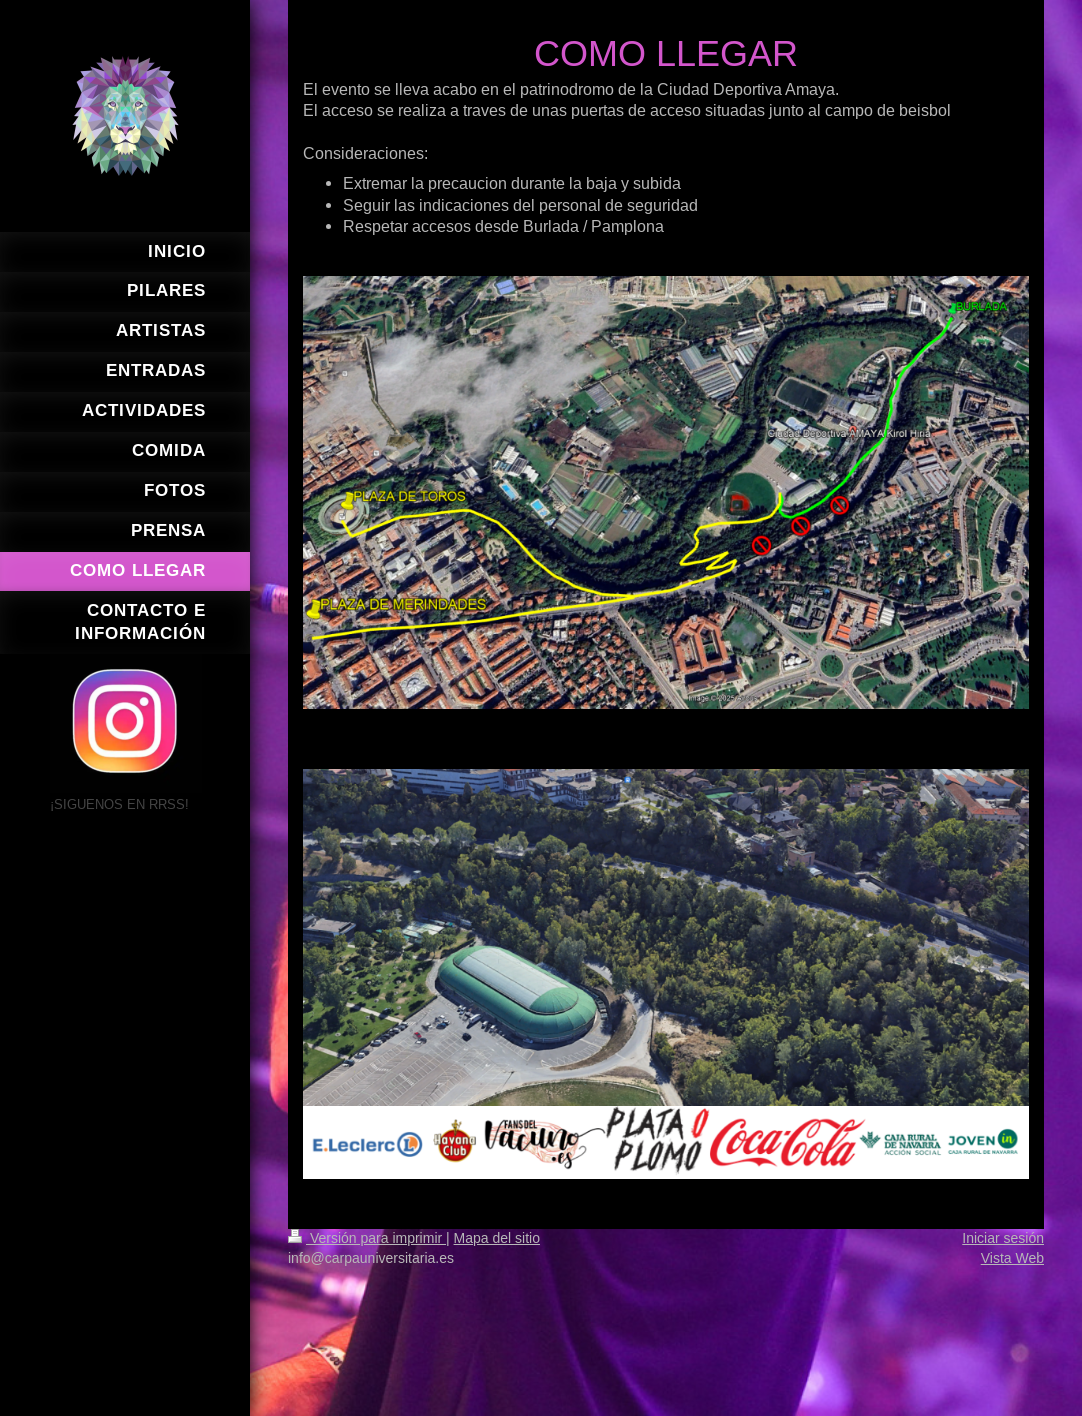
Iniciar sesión (1003, 1238)
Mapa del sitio (497, 1238)
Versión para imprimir (367, 1238)
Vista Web (1012, 1258)
